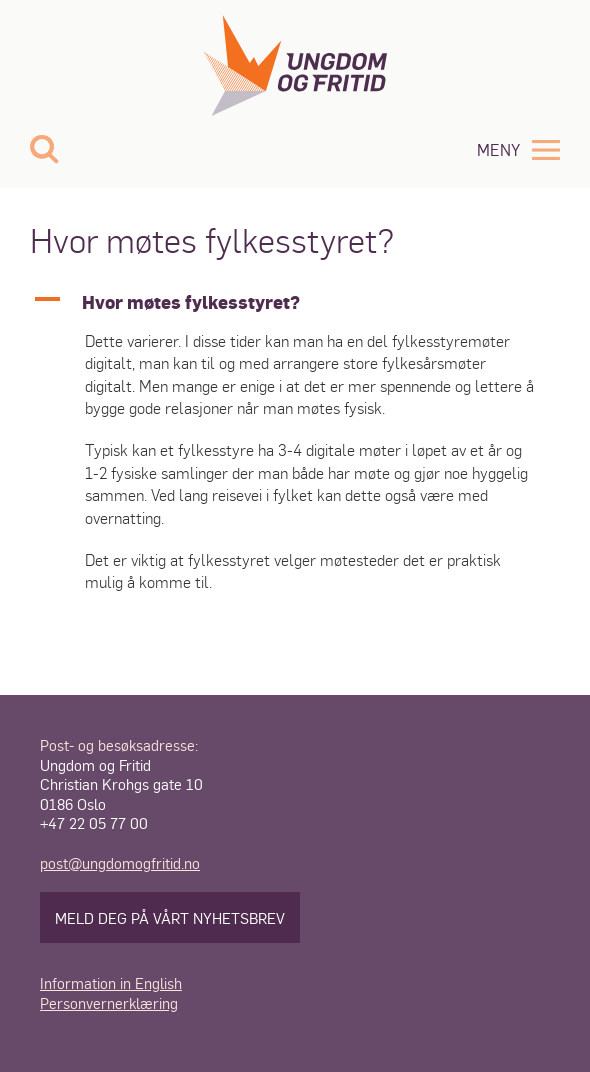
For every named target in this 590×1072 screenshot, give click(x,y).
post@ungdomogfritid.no (120, 862)
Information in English (111, 982)
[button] (295, 301)
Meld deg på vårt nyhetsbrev (170, 917)
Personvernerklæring (109, 1002)
